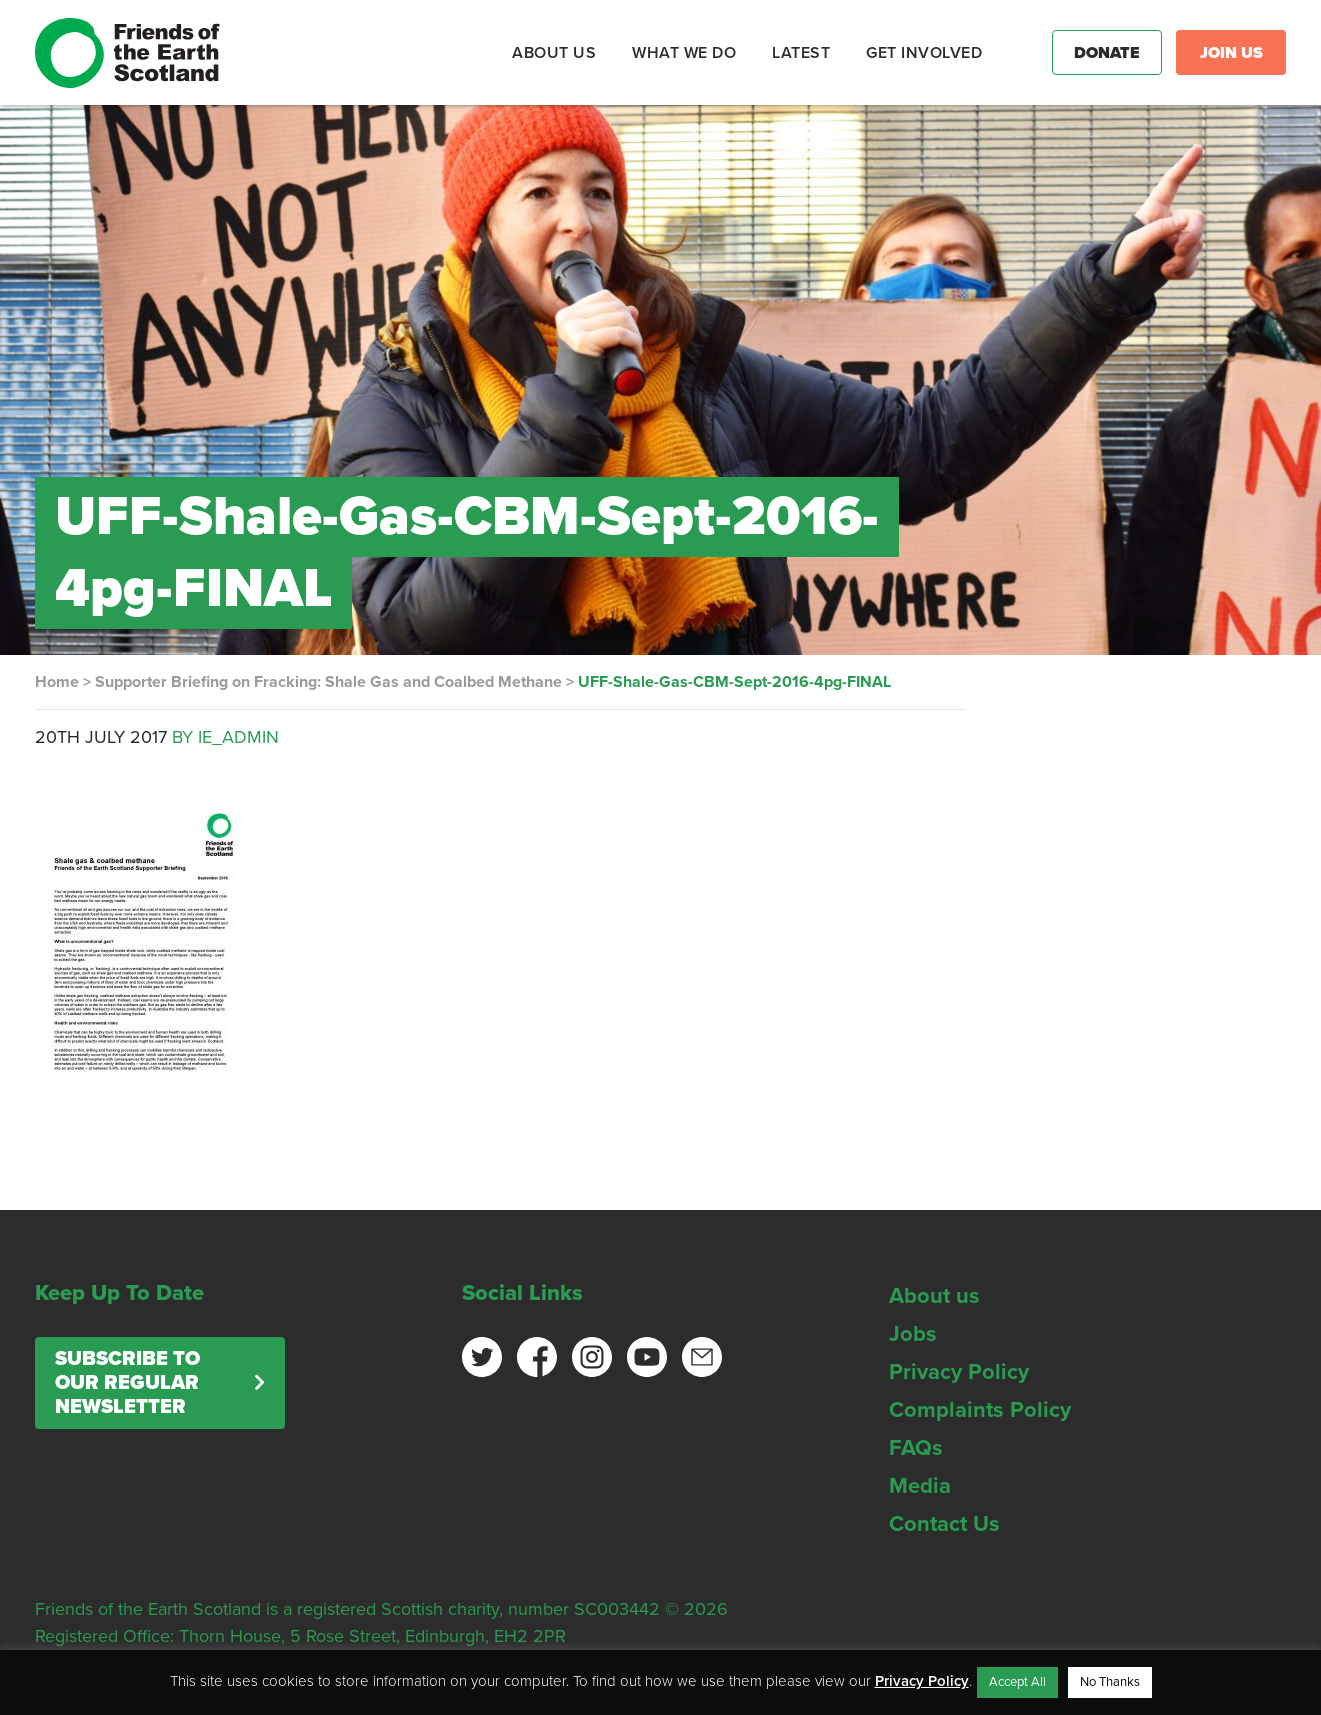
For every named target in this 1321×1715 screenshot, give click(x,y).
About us (934, 1296)
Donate (1107, 53)
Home (57, 682)
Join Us (1231, 53)
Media (920, 1486)
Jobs (913, 1334)
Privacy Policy (959, 1372)
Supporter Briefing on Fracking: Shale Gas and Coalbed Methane (328, 682)
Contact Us (944, 1524)
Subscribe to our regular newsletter (127, 1383)
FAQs (916, 1448)
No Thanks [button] (1110, 1682)
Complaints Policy (980, 1410)
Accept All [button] (1017, 1682)
